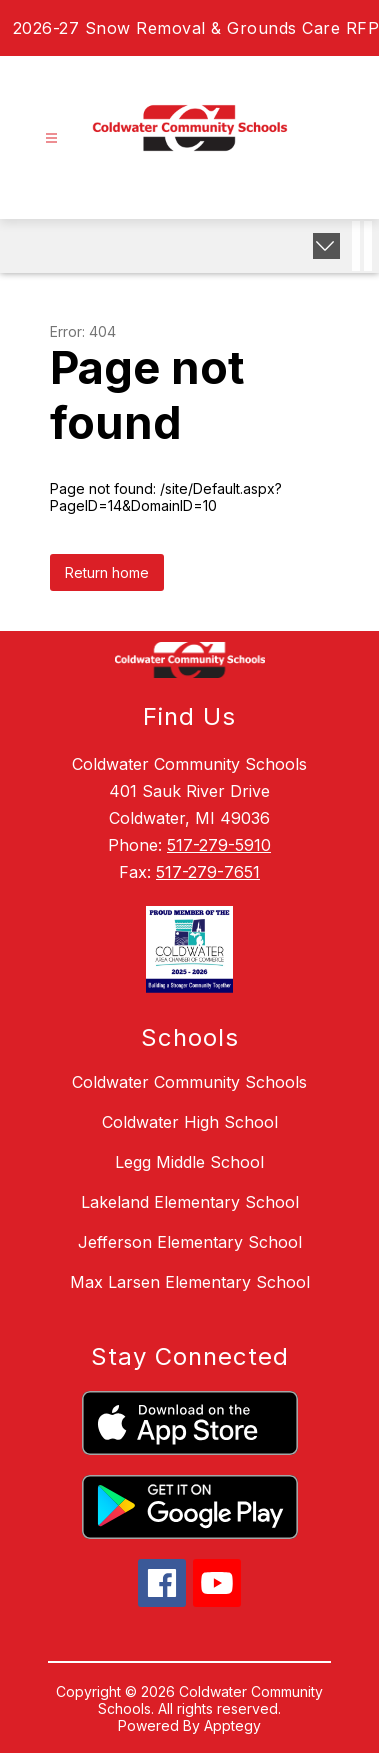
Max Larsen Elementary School (190, 1282)
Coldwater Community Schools (189, 1082)
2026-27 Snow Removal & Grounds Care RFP (196, 28)
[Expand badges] (326, 246)
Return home (107, 572)
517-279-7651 (208, 872)
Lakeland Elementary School (190, 1202)
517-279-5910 (219, 845)
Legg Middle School (189, 1162)
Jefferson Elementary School (190, 1242)
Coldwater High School (190, 1122)
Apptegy (232, 1725)
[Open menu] (51, 138)
